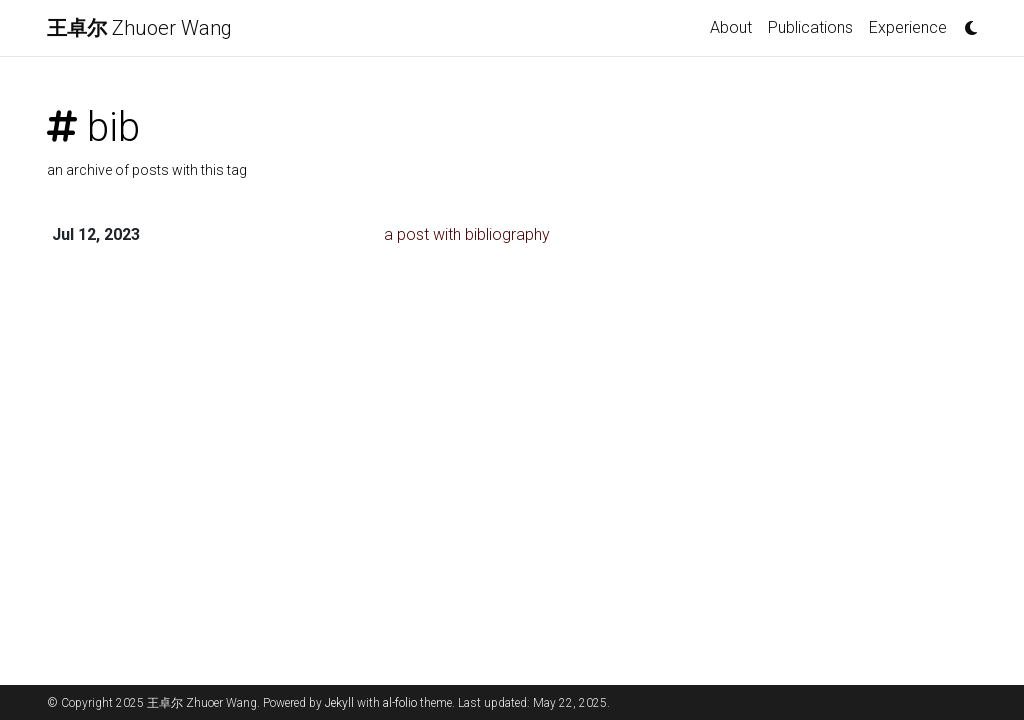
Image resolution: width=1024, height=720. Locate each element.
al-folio (400, 703)
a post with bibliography (467, 234)
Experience (908, 27)
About (731, 27)
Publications (810, 27)
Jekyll (339, 703)
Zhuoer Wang (139, 28)
